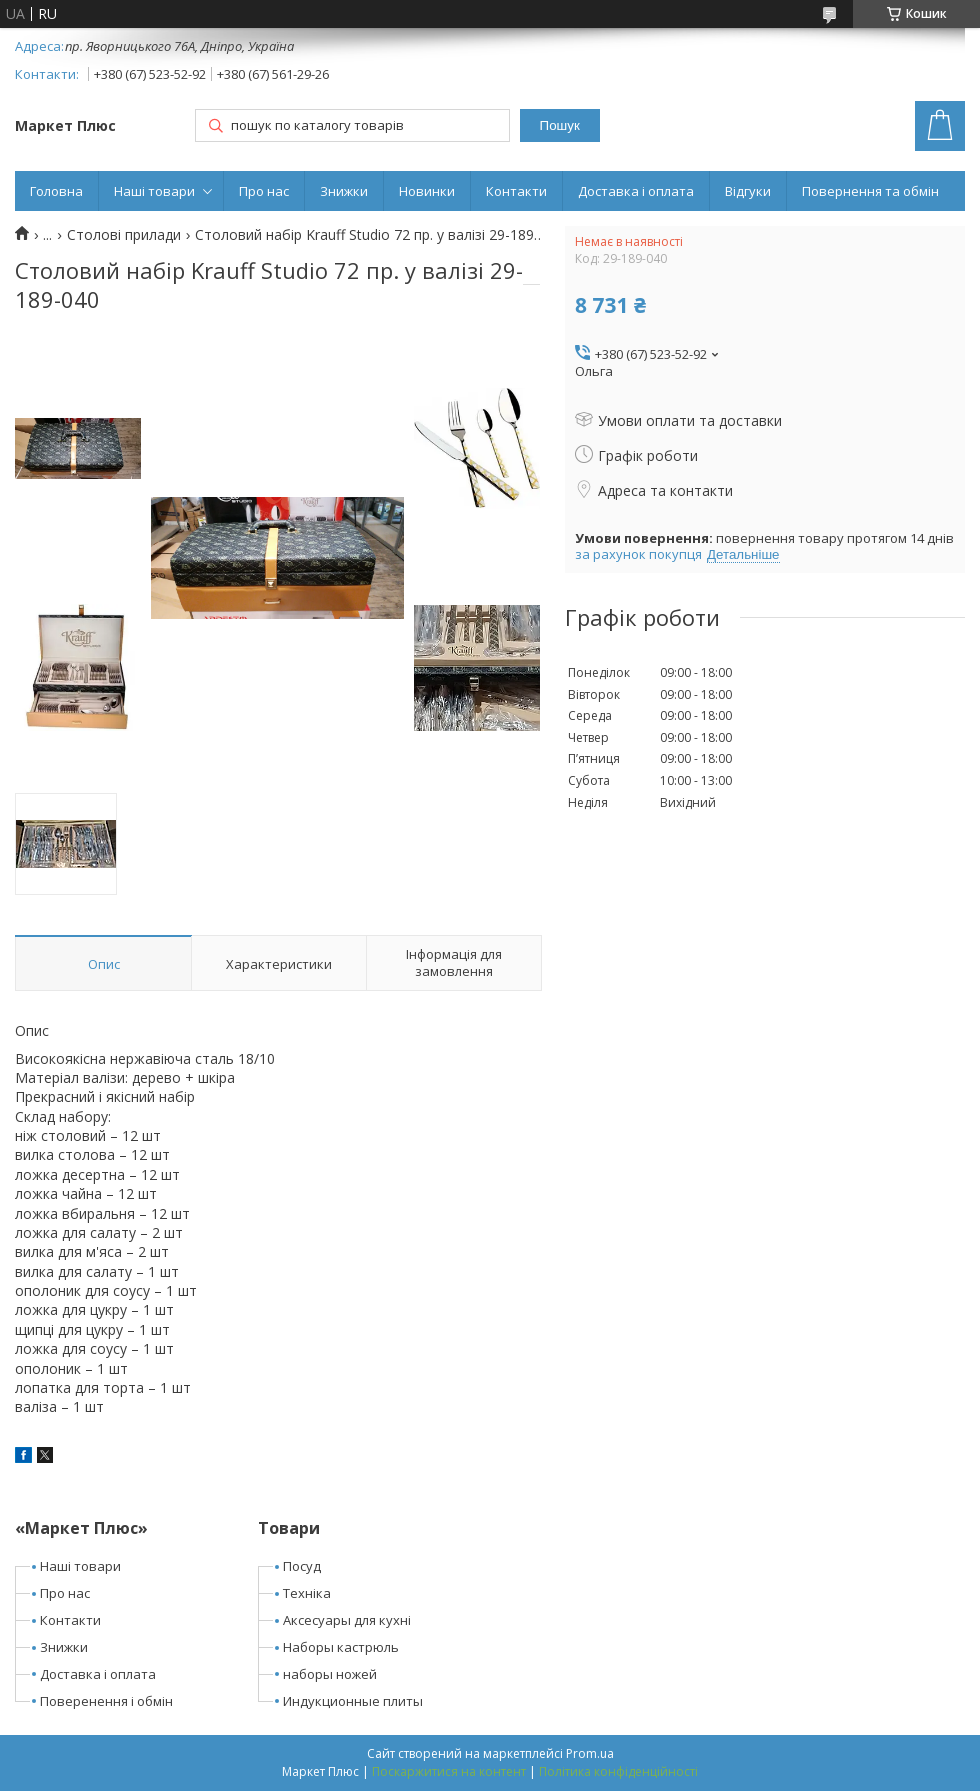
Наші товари (154, 191)
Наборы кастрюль (341, 1647)
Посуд (302, 1566)
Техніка (307, 1593)
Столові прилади (124, 235)
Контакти (516, 191)
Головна (56, 191)
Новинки (427, 191)
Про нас (264, 191)
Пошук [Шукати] (560, 125)
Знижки (344, 191)
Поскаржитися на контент (449, 1771)
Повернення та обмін (870, 191)
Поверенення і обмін (106, 1701)
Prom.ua (590, 1753)
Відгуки (748, 191)
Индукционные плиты (353, 1701)
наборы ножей (330, 1674)
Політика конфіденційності (618, 1771)
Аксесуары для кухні (347, 1620)
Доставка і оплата (636, 191)
